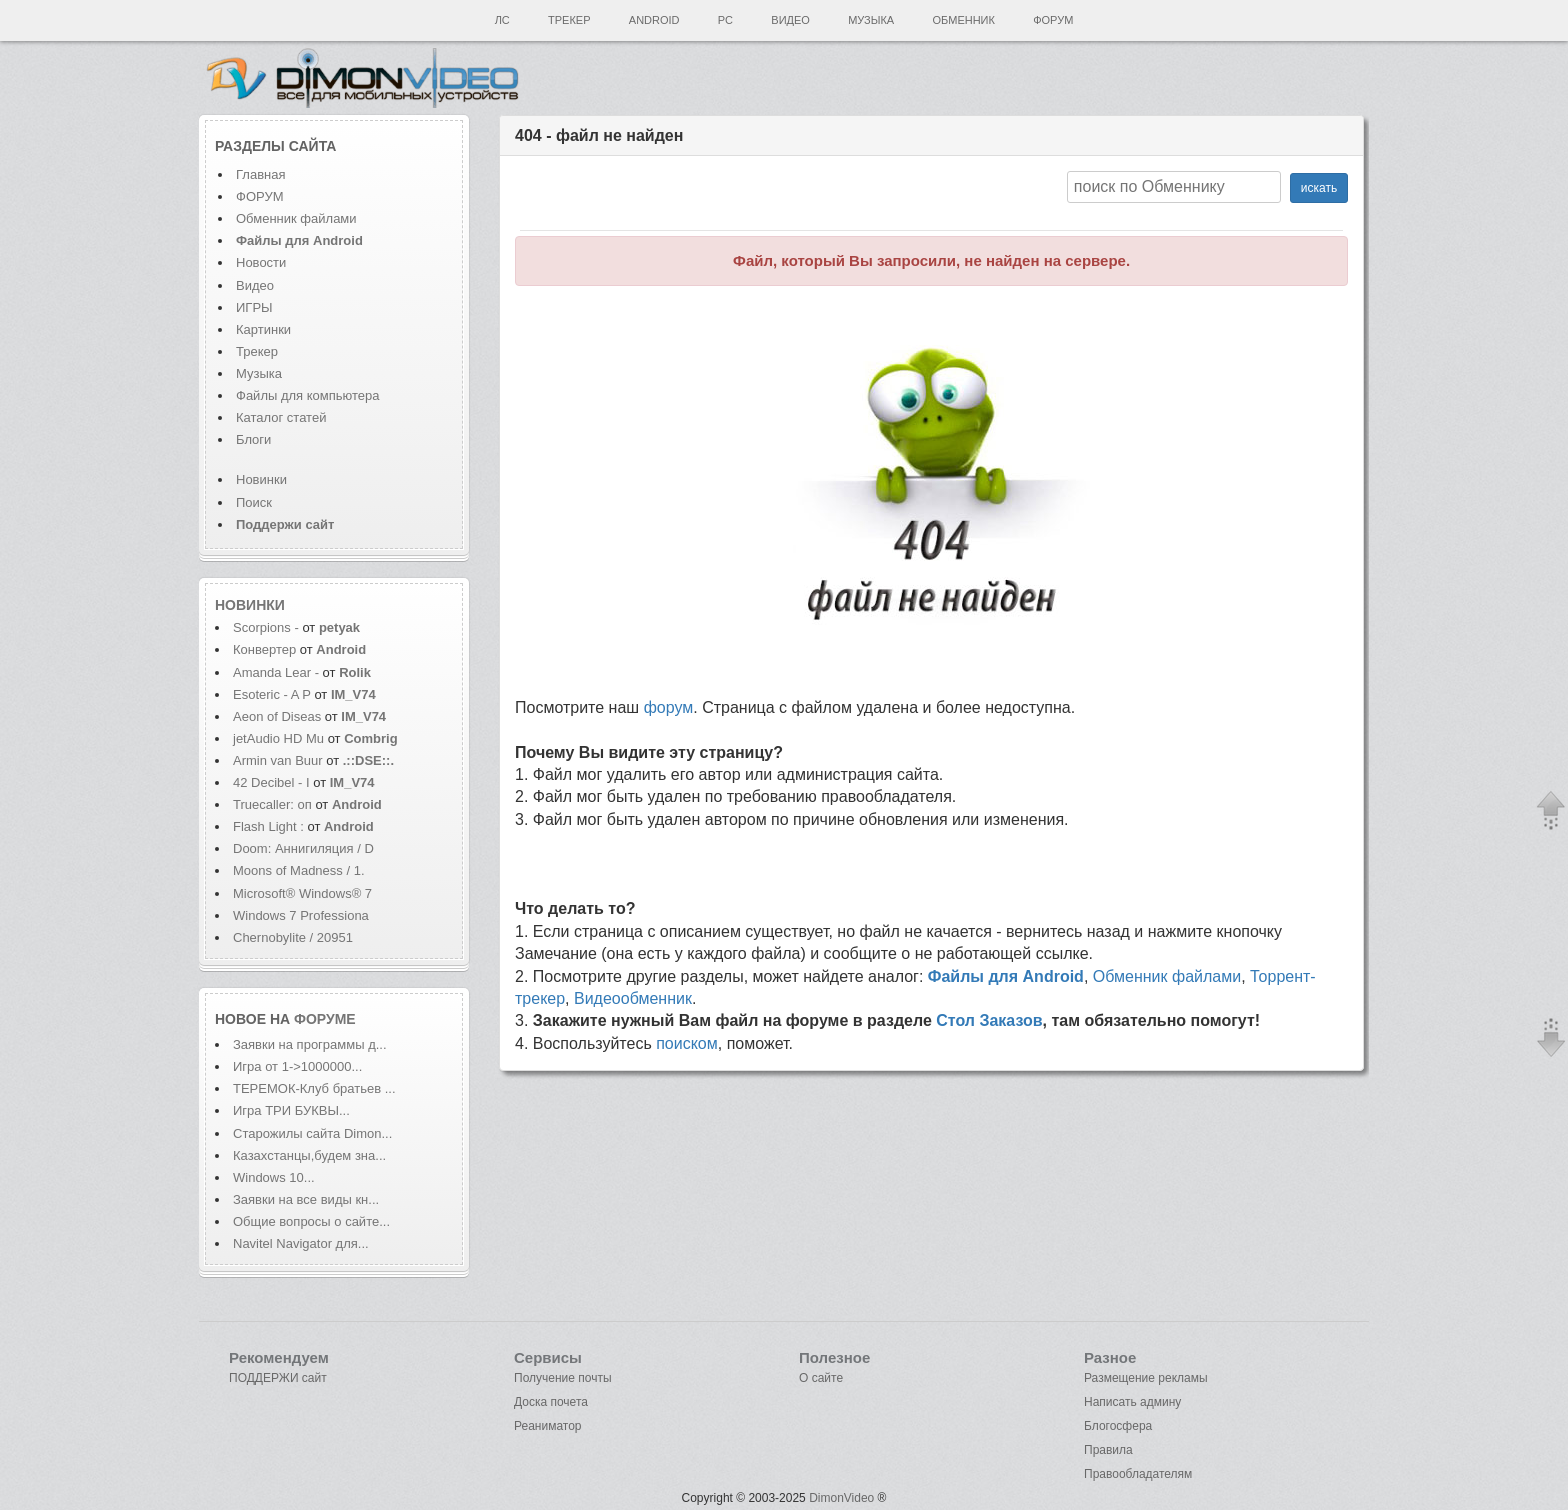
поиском (687, 1043)
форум (669, 707)
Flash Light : (270, 826)
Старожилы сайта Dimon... (312, 1133)
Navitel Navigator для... (301, 1243)
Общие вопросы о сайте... (311, 1221)
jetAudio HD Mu (278, 738)
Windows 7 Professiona (301, 915)
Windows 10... (274, 1177)
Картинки (263, 329)
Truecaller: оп (272, 804)
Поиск (254, 502)
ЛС (502, 20)
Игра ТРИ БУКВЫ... (291, 1110)
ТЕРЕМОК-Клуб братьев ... (314, 1088)
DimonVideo (841, 1498)
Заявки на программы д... (310, 1044)
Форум (1053, 20)
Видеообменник (633, 998)
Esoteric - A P (272, 694)
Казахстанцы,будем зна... (309, 1155)
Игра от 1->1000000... (297, 1066)
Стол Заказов (989, 1020)
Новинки (261, 479)
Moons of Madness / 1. (299, 870)
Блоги (253, 439)
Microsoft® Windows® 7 (302, 893)
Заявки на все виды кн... (306, 1199)
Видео (790, 20)
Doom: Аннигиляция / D (303, 848)
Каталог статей (281, 417)
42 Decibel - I (271, 782)
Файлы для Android (1006, 976)
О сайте (821, 1378)
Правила (1108, 1450)
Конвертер (264, 649)
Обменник (963, 20)
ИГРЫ (254, 307)
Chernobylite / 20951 (293, 937)
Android (654, 20)
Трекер (569, 20)
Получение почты (563, 1378)
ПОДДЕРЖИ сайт (278, 1378)
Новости (261, 262)
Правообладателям (1138, 1474)
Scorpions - (267, 627)
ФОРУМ (259, 196)
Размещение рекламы (1146, 1378)
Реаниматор (548, 1426)
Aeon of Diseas (277, 716)
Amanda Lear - (278, 672)
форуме (325, 1019)
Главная (260, 174)
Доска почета (551, 1402)
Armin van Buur (278, 760)
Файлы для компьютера (308, 395)
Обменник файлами (296, 218)
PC (725, 20)
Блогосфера (1118, 1426)
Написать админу (1132, 1402)
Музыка (871, 20)
